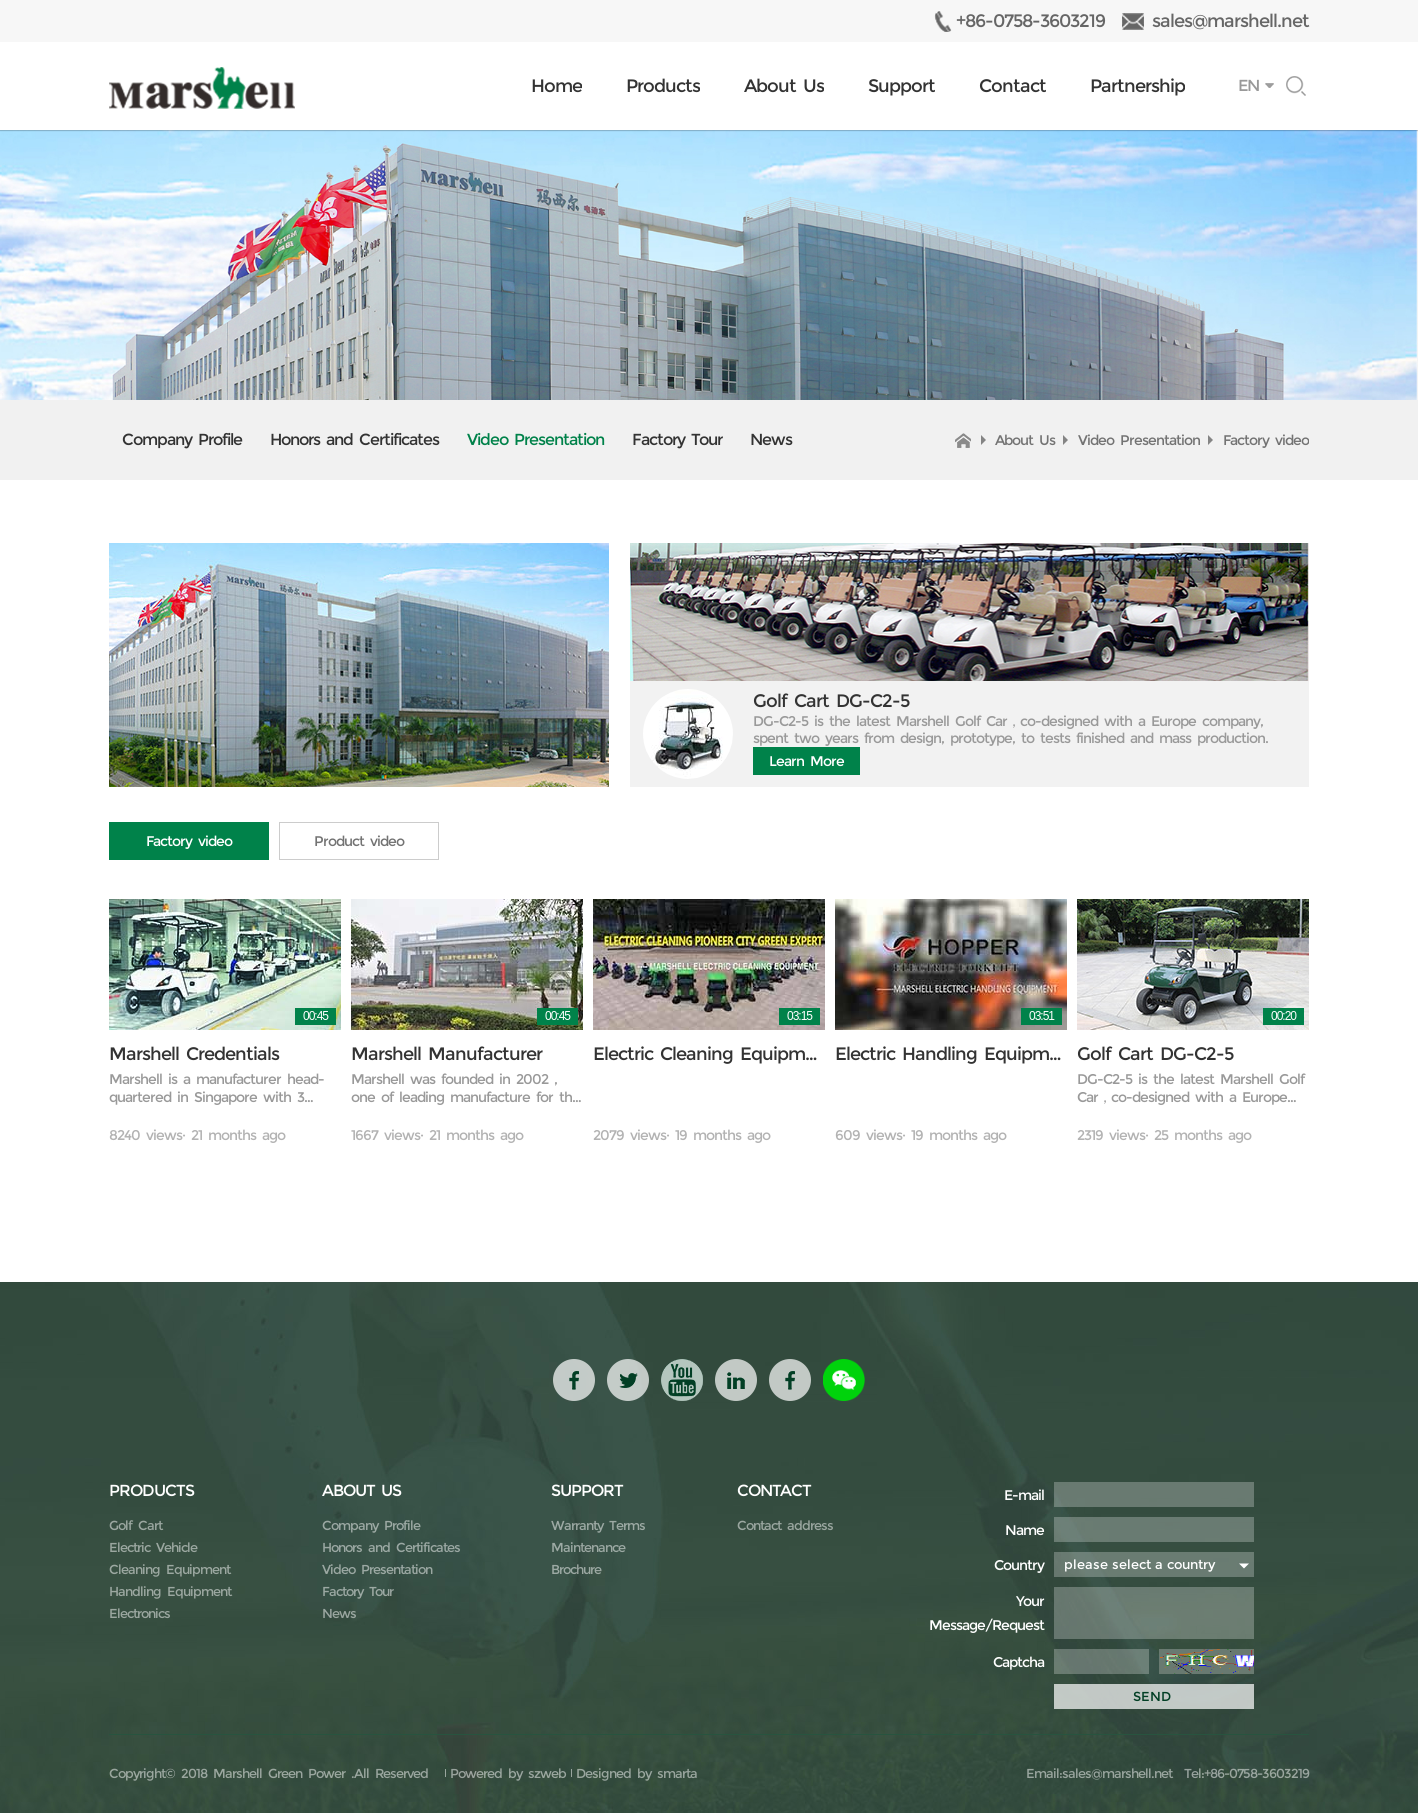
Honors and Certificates (354, 439)
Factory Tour (677, 439)
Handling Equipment (170, 1591)
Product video (359, 841)
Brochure (576, 1569)
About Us (784, 86)
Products (663, 86)
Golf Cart (135, 1525)
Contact (1012, 86)
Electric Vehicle (153, 1547)
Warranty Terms (598, 1525)
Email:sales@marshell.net (1099, 1773)
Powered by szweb (508, 1773)
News (771, 439)
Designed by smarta (636, 1773)
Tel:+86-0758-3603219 (1243, 1773)
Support (901, 86)
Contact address (785, 1525)
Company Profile (182, 439)
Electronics (139, 1613)
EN (1248, 85)
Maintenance (588, 1547)
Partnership (1137, 86)
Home (556, 86)
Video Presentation (535, 439)
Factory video (1266, 440)
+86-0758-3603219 (1030, 21)
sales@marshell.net (1230, 21)
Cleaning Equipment (169, 1569)
